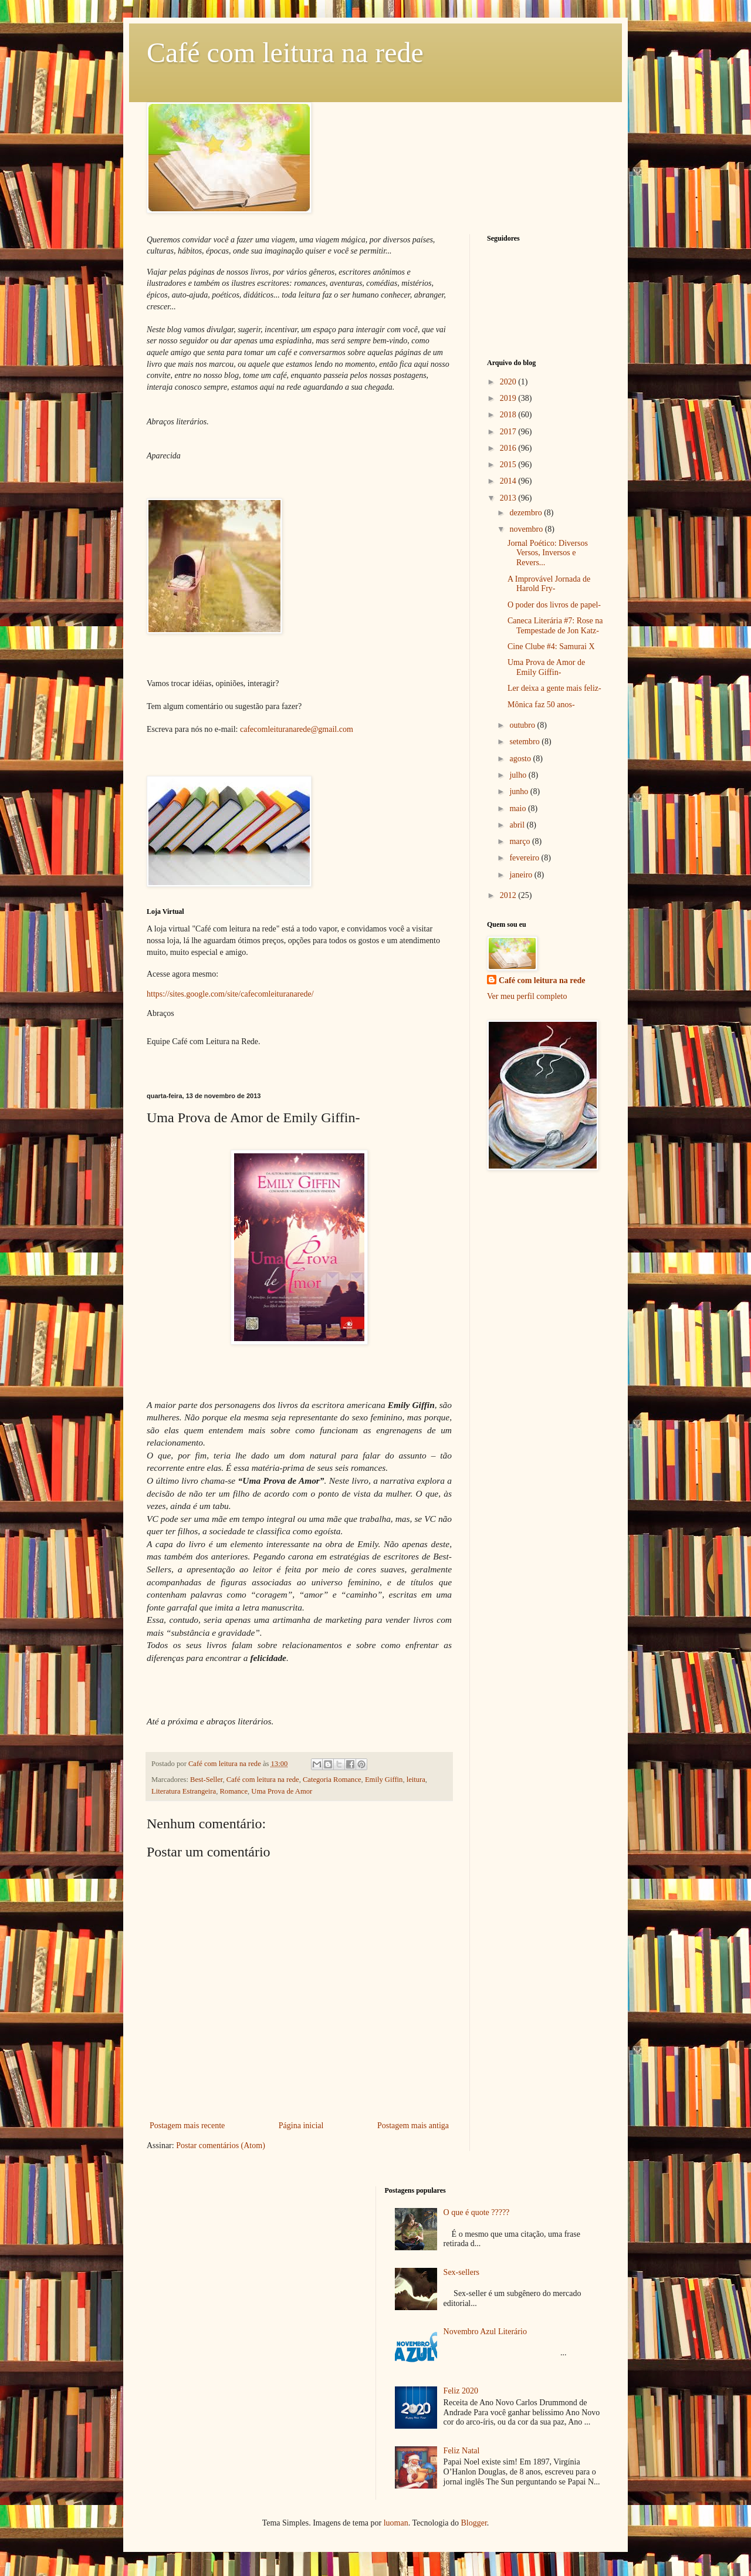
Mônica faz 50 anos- (541, 704)
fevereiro (525, 857)
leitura (416, 1779)
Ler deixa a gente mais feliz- (554, 688)
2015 (509, 464)
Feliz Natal (462, 2450)
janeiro (521, 874)
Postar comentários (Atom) (220, 2145)
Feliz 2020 (461, 2390)
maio (518, 808)
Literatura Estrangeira (183, 1791)
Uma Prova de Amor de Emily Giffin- (546, 667)
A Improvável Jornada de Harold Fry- (549, 584)
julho (518, 775)
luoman (396, 2522)
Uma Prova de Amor (281, 1791)
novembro (526, 529)
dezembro (526, 512)
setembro (525, 741)
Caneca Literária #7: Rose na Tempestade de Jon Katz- (555, 625)
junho (519, 791)
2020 (509, 381)
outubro (523, 725)
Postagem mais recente (187, 2125)
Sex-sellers (461, 2272)
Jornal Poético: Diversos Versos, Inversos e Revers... (548, 553)
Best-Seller (206, 1779)
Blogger (473, 2522)
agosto (521, 758)
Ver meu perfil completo (527, 996)
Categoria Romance (332, 1779)
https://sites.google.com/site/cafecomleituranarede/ (230, 994)
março (520, 841)
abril (517, 825)
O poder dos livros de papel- (554, 604)
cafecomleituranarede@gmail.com (296, 729)
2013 (509, 498)
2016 (509, 448)
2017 (509, 431)
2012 (509, 895)
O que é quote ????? (477, 2212)
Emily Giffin (383, 1779)
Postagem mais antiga (413, 2125)
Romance (233, 1791)
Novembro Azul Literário (485, 2331)
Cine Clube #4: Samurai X (551, 646)
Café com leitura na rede (285, 52)
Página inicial (301, 2125)
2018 (509, 414)
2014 (509, 481)
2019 (509, 398)
